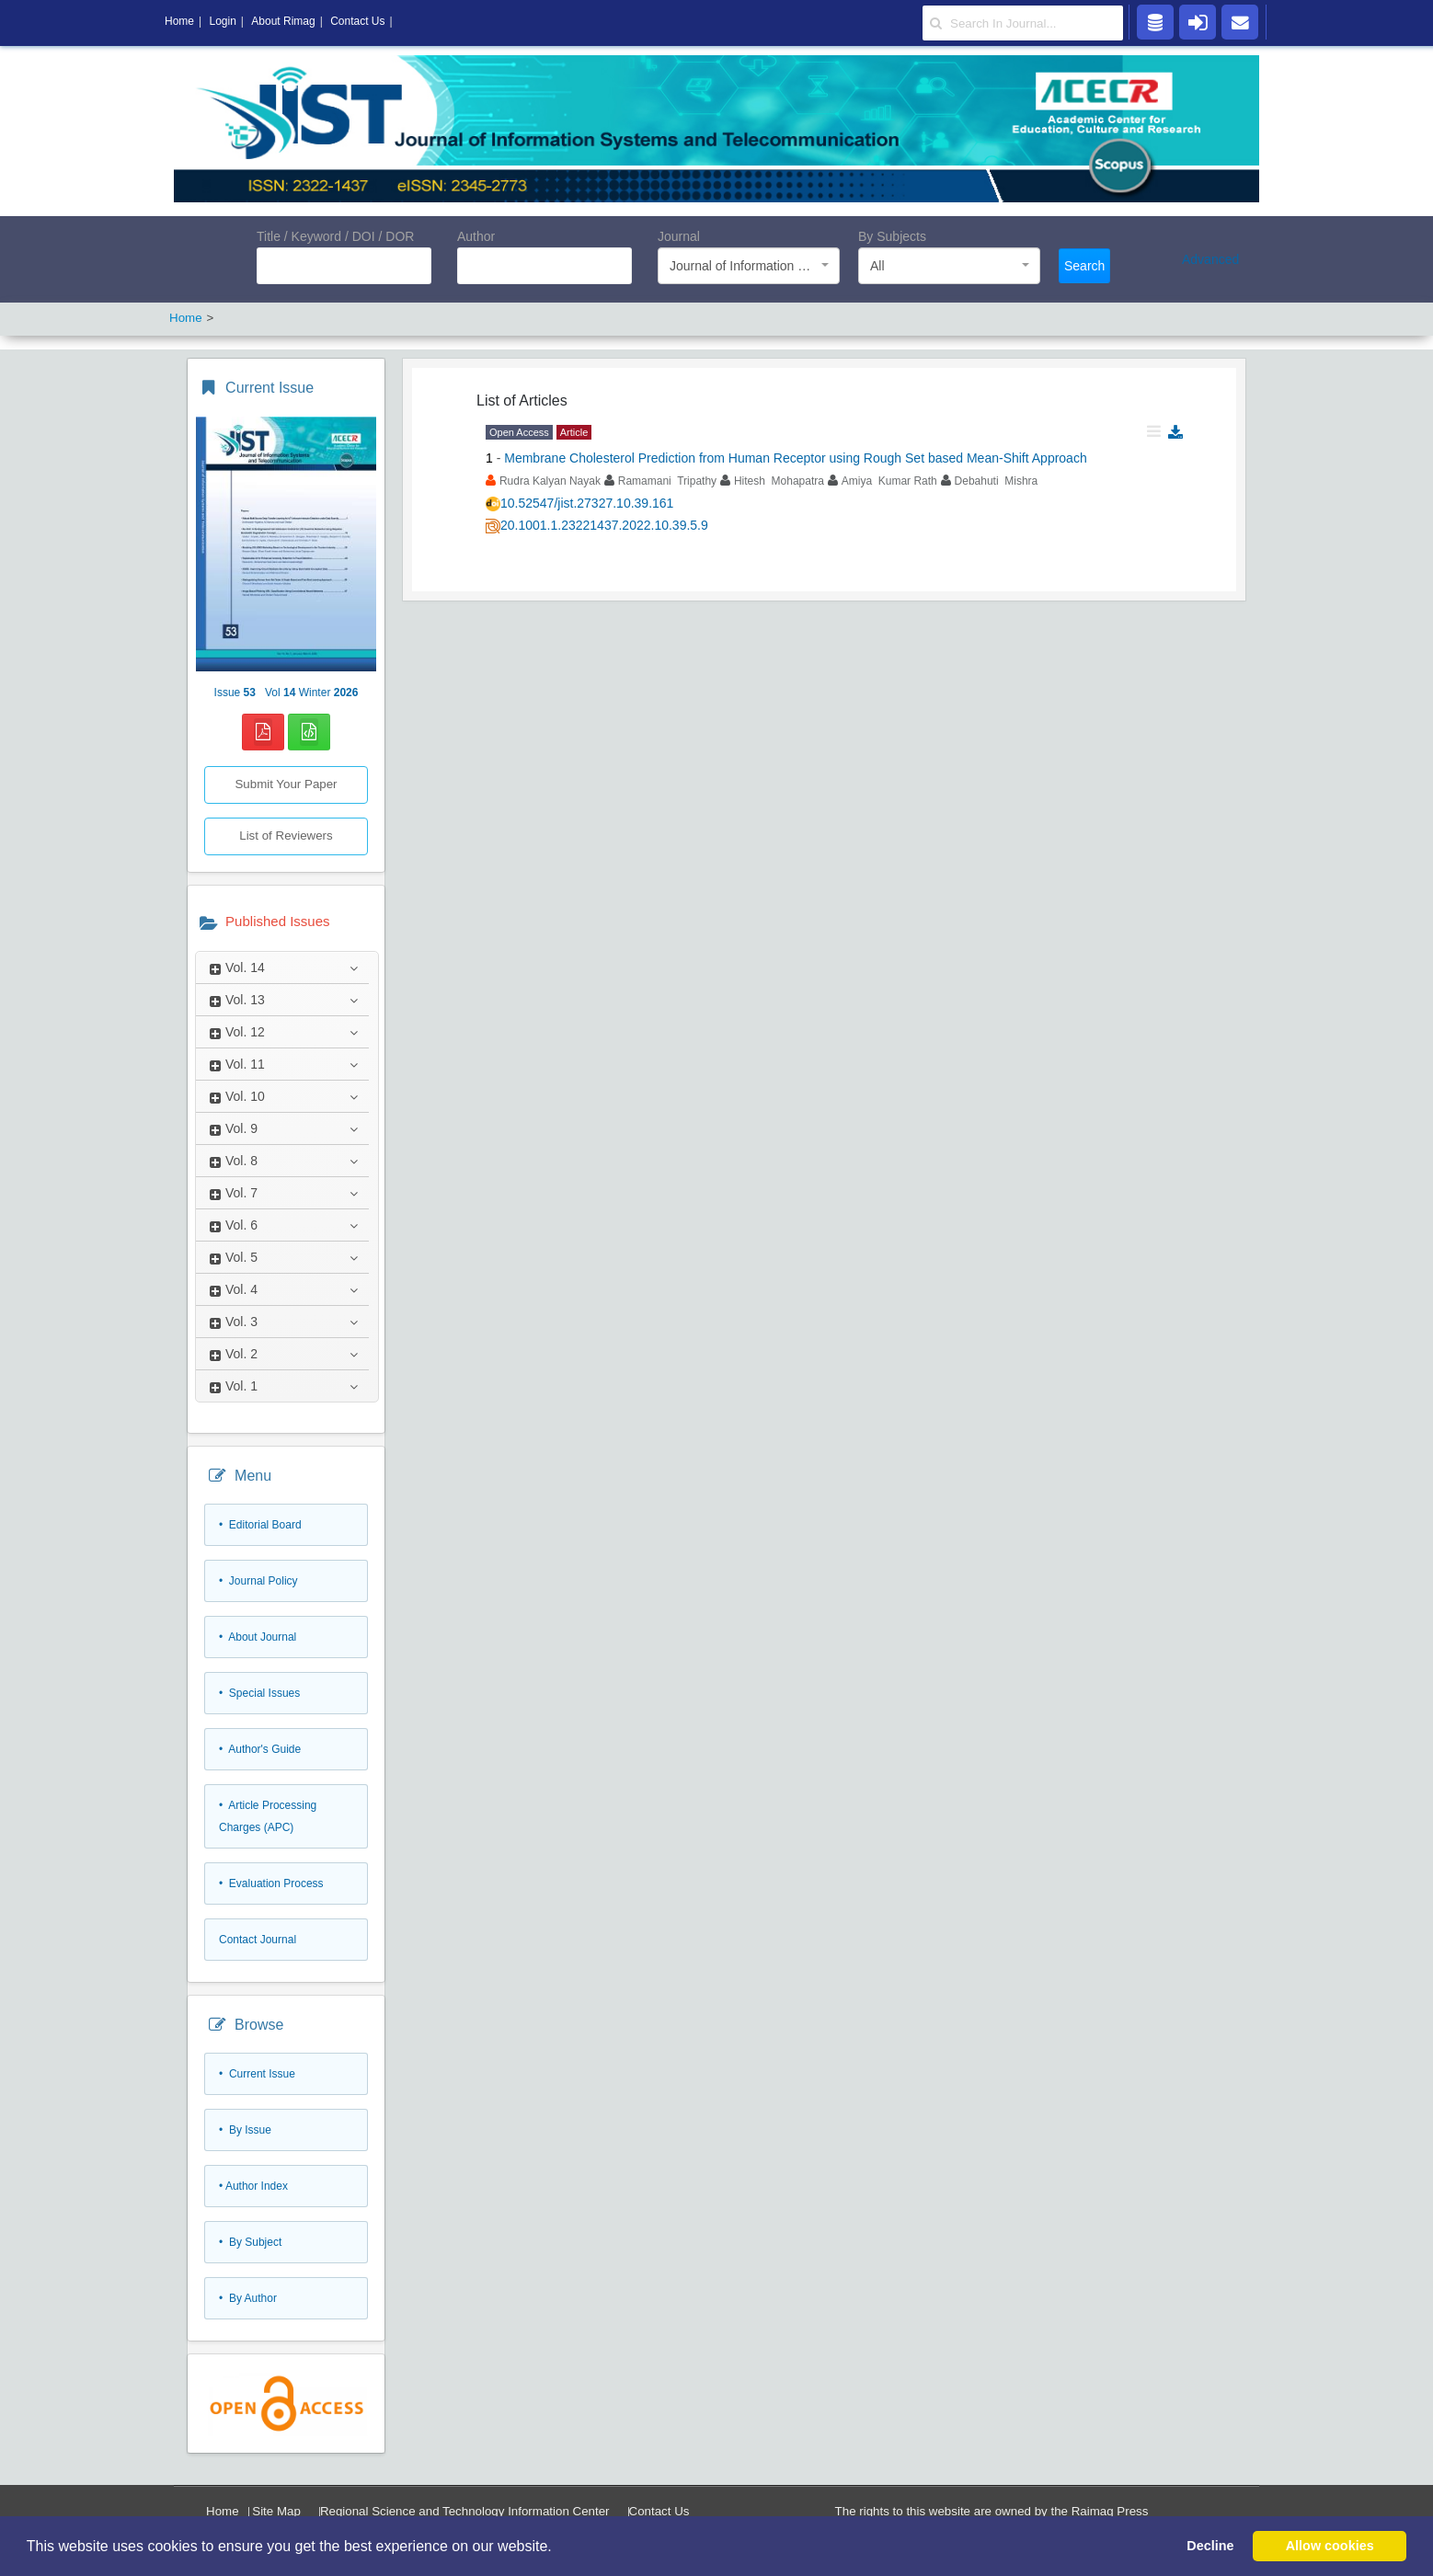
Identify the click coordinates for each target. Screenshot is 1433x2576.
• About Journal (257, 1637)
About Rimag (283, 21)
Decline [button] (1210, 2545)
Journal (679, 236)
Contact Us (659, 2511)
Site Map (276, 2511)
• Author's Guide (260, 1749)
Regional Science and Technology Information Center (465, 2511)
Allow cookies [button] (1330, 2545)
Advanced (1210, 259)
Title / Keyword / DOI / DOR (335, 236)
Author (476, 236)
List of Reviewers (285, 835)
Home (222, 2511)
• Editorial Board (260, 1524)
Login (222, 21)
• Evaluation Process (271, 1883)
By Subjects (892, 236)
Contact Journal (257, 1939)
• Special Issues (259, 1693)
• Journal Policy (258, 1580)
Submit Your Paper (286, 784)
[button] (558, 2547)
